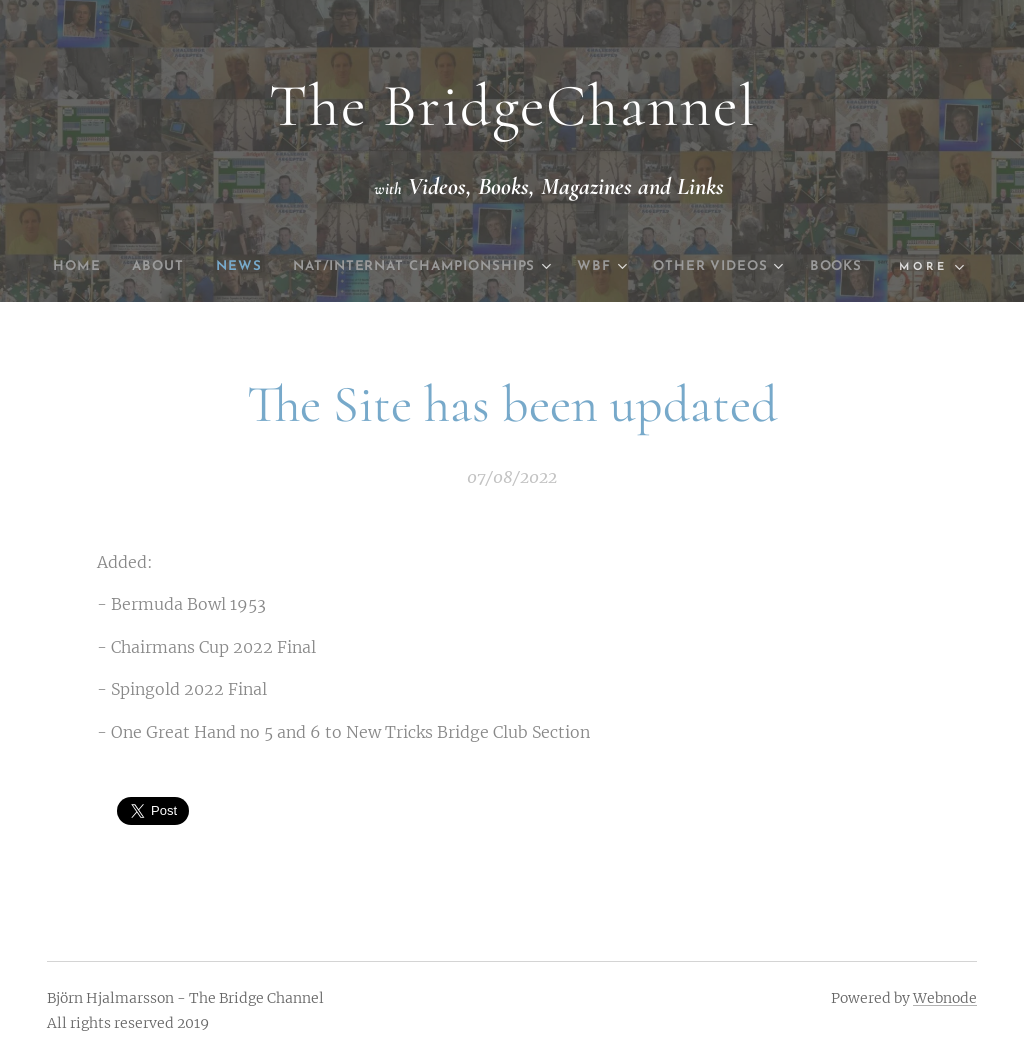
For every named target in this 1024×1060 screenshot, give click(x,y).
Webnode (945, 998)
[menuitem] (89, 267)
